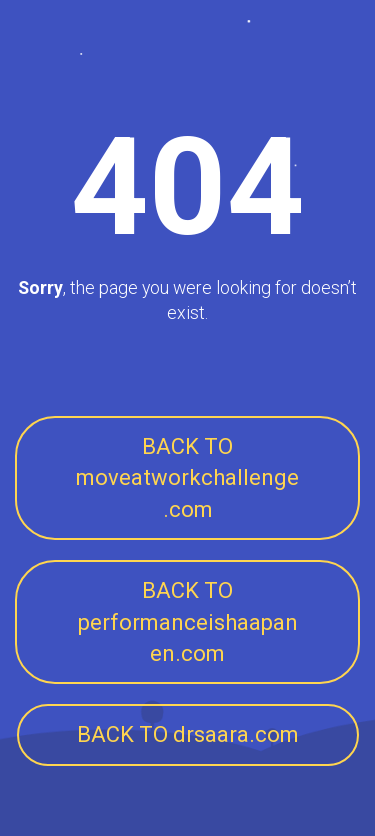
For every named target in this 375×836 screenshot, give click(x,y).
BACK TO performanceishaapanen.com (188, 622)
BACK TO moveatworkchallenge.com (187, 478)
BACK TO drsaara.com (188, 734)
